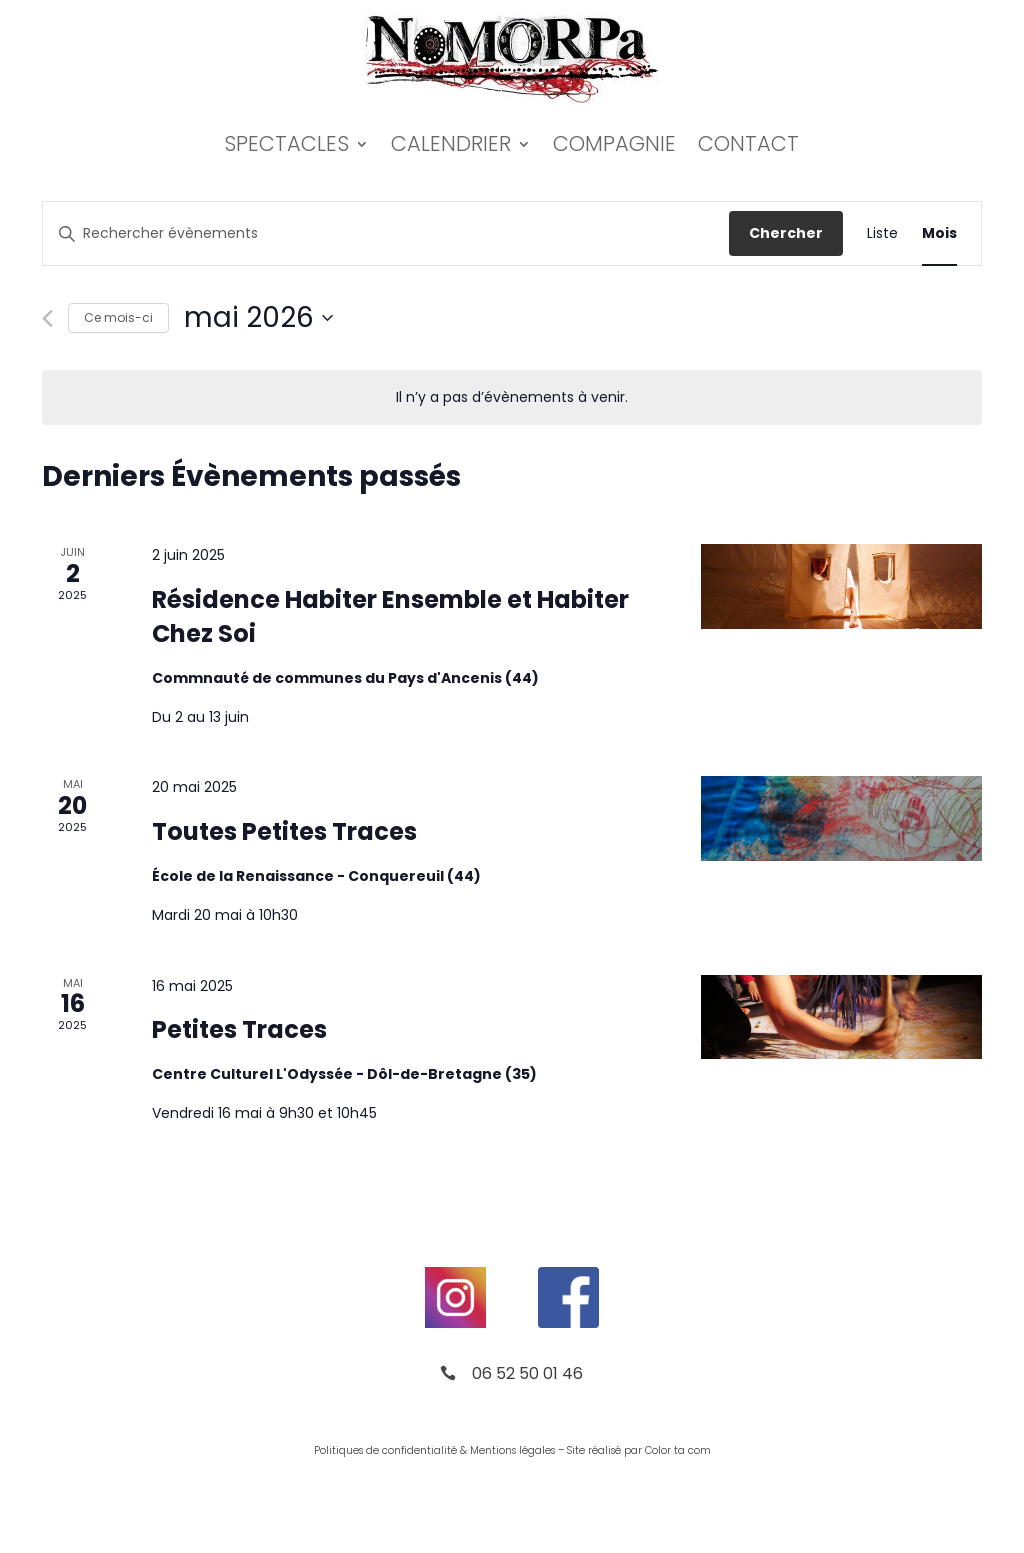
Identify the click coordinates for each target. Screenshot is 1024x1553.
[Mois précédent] (47, 318)
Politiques (338, 1450)
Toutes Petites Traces (284, 831)
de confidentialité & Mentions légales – (465, 1450)
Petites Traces (239, 1029)
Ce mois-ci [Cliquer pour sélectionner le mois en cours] (118, 317)
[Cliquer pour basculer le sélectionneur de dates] (258, 318)
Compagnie (614, 143)
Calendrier (451, 143)
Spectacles (286, 143)
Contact (748, 143)
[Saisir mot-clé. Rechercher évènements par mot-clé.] (386, 233)
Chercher (786, 233)
